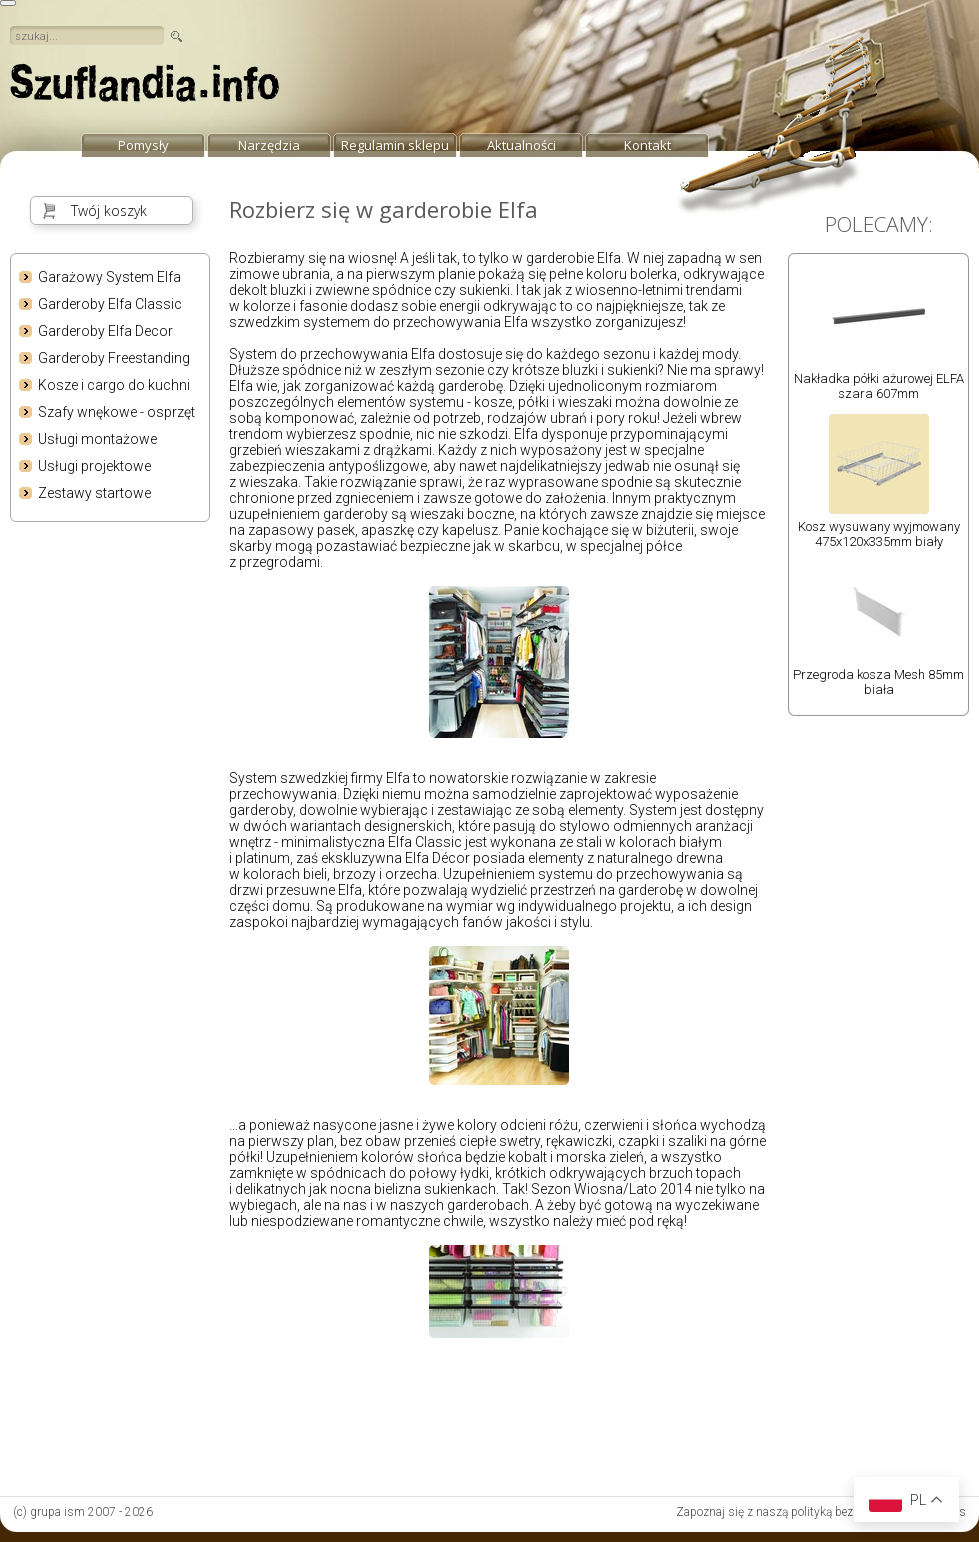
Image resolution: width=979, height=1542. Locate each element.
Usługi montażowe (97, 439)
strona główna (145, 88)
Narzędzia (269, 145)
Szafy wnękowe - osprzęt (116, 412)
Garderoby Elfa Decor (105, 331)
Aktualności (521, 145)
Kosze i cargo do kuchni (114, 385)
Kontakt (647, 145)
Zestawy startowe (94, 493)
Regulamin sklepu (395, 145)
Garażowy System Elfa (109, 277)
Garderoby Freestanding (114, 358)
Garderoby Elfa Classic (110, 304)
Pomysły (143, 145)
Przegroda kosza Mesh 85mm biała (878, 682)
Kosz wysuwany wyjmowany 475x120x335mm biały (879, 534)
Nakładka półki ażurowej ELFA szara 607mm (879, 386)
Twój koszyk (109, 210)
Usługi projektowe (94, 466)
